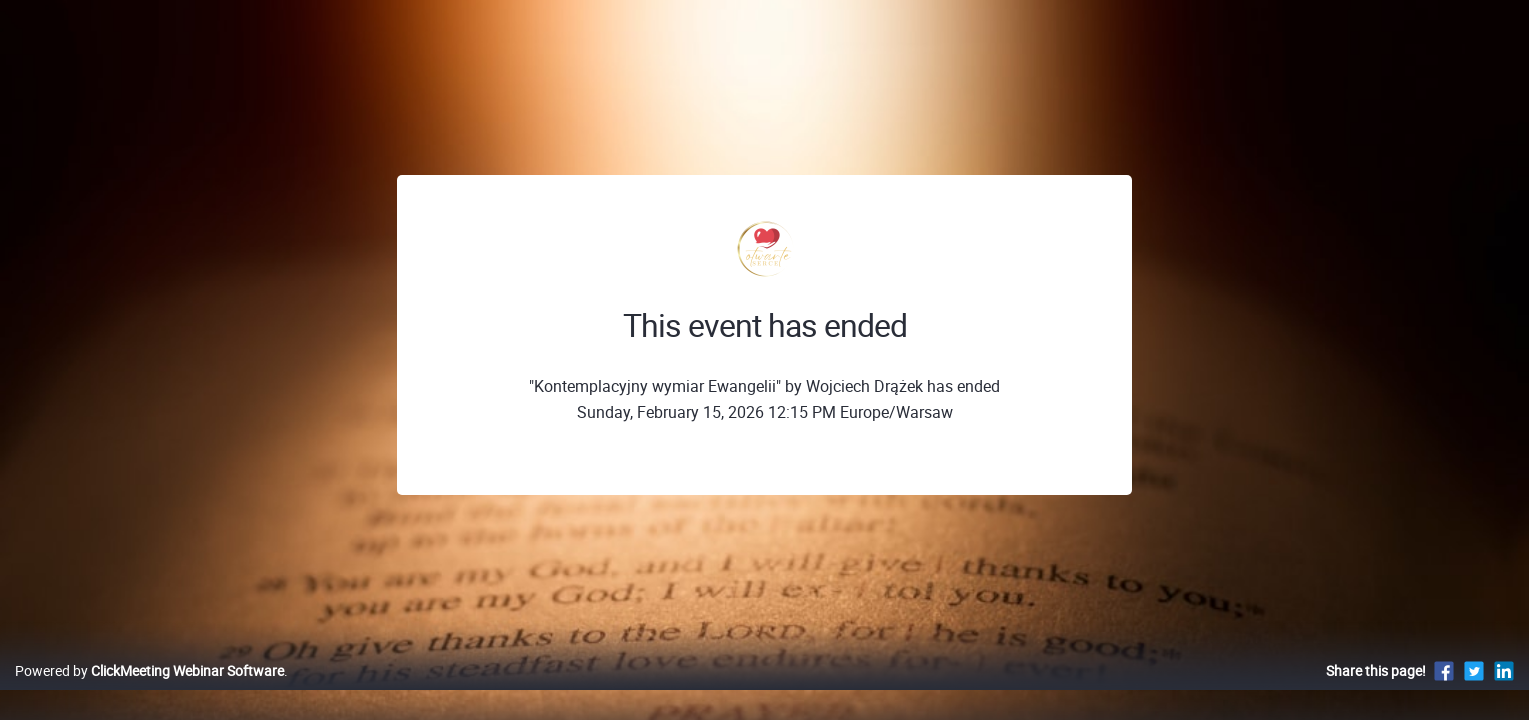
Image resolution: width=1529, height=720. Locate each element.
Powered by (149, 691)
